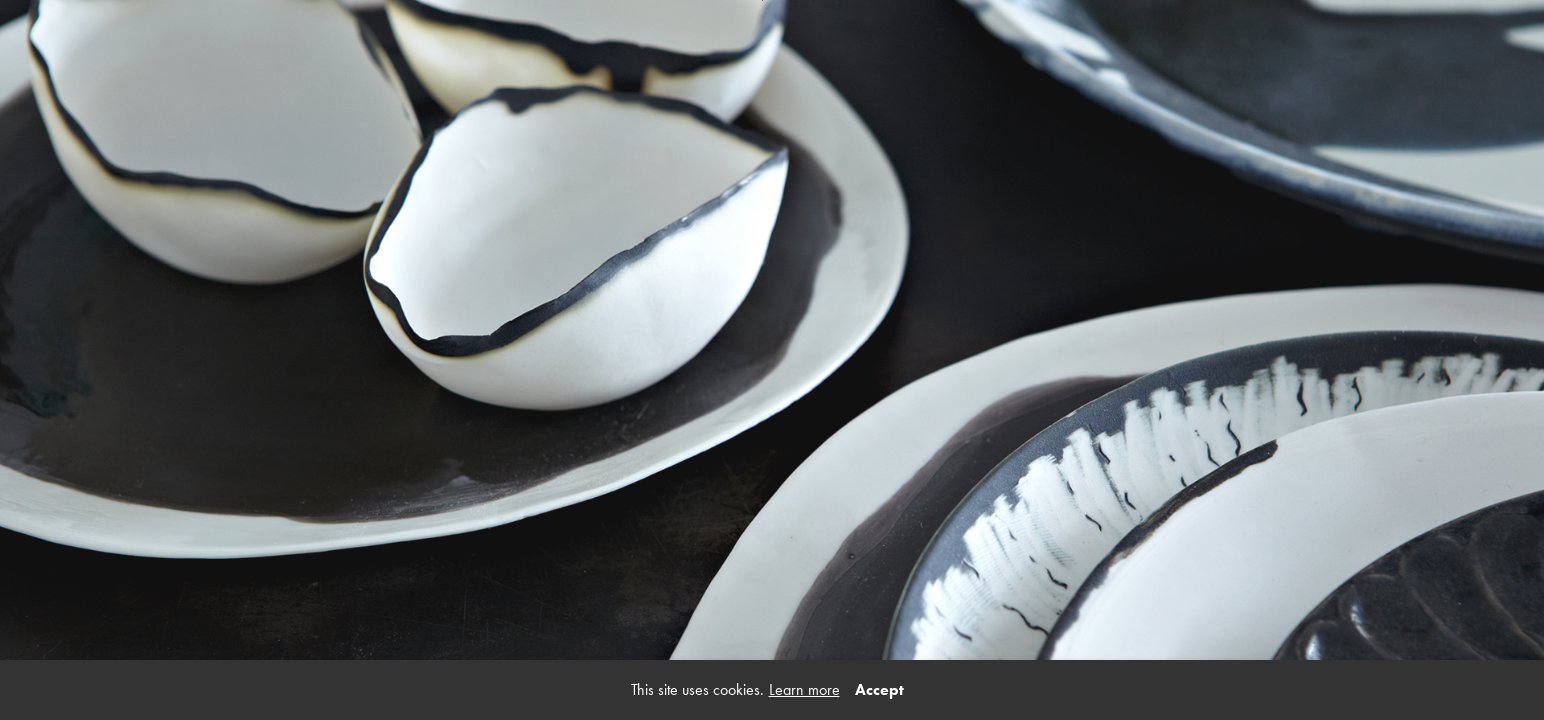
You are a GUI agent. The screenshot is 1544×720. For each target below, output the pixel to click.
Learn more (804, 689)
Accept (879, 689)
